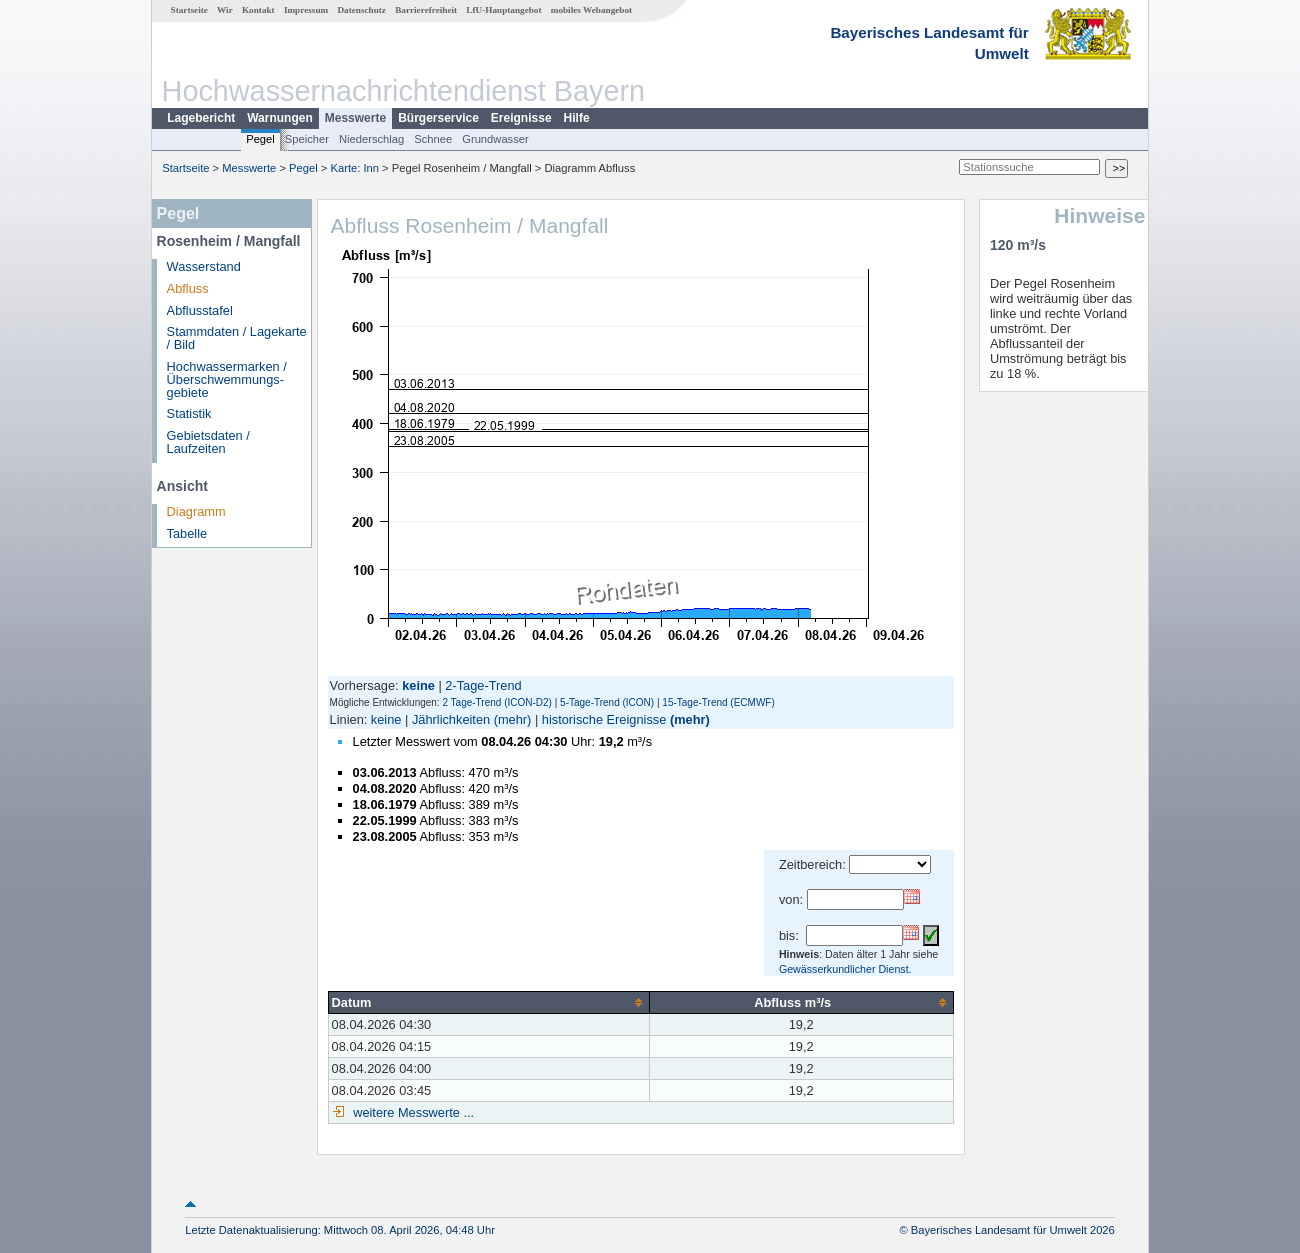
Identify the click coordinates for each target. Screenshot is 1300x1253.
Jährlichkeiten (451, 719)
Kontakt (258, 10)
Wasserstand (204, 266)
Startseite (189, 10)
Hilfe (577, 118)
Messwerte (355, 118)
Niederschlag (371, 139)
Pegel (260, 139)
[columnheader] (488, 1002)
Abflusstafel (200, 310)
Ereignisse (521, 118)
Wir (225, 10)
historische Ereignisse (604, 719)
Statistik (189, 413)
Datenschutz (361, 10)
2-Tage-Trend (483, 685)
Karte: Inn (355, 168)
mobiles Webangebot (591, 10)
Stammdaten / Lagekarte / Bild (237, 338)
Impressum (306, 10)
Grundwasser (495, 139)
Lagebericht (201, 118)
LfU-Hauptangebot (503, 10)
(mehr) (513, 719)
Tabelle (187, 533)
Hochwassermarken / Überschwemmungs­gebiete (227, 379)
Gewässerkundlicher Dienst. (845, 969)
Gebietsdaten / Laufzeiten (208, 442)
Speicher (307, 139)
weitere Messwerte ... (412, 1112)
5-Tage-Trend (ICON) (607, 702)
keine (386, 719)
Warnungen (280, 118)
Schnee (433, 139)
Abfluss (188, 288)
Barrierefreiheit (426, 10)
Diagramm (196, 511)
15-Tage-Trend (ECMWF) (718, 702)
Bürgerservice (438, 118)
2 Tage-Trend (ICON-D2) (496, 702)
